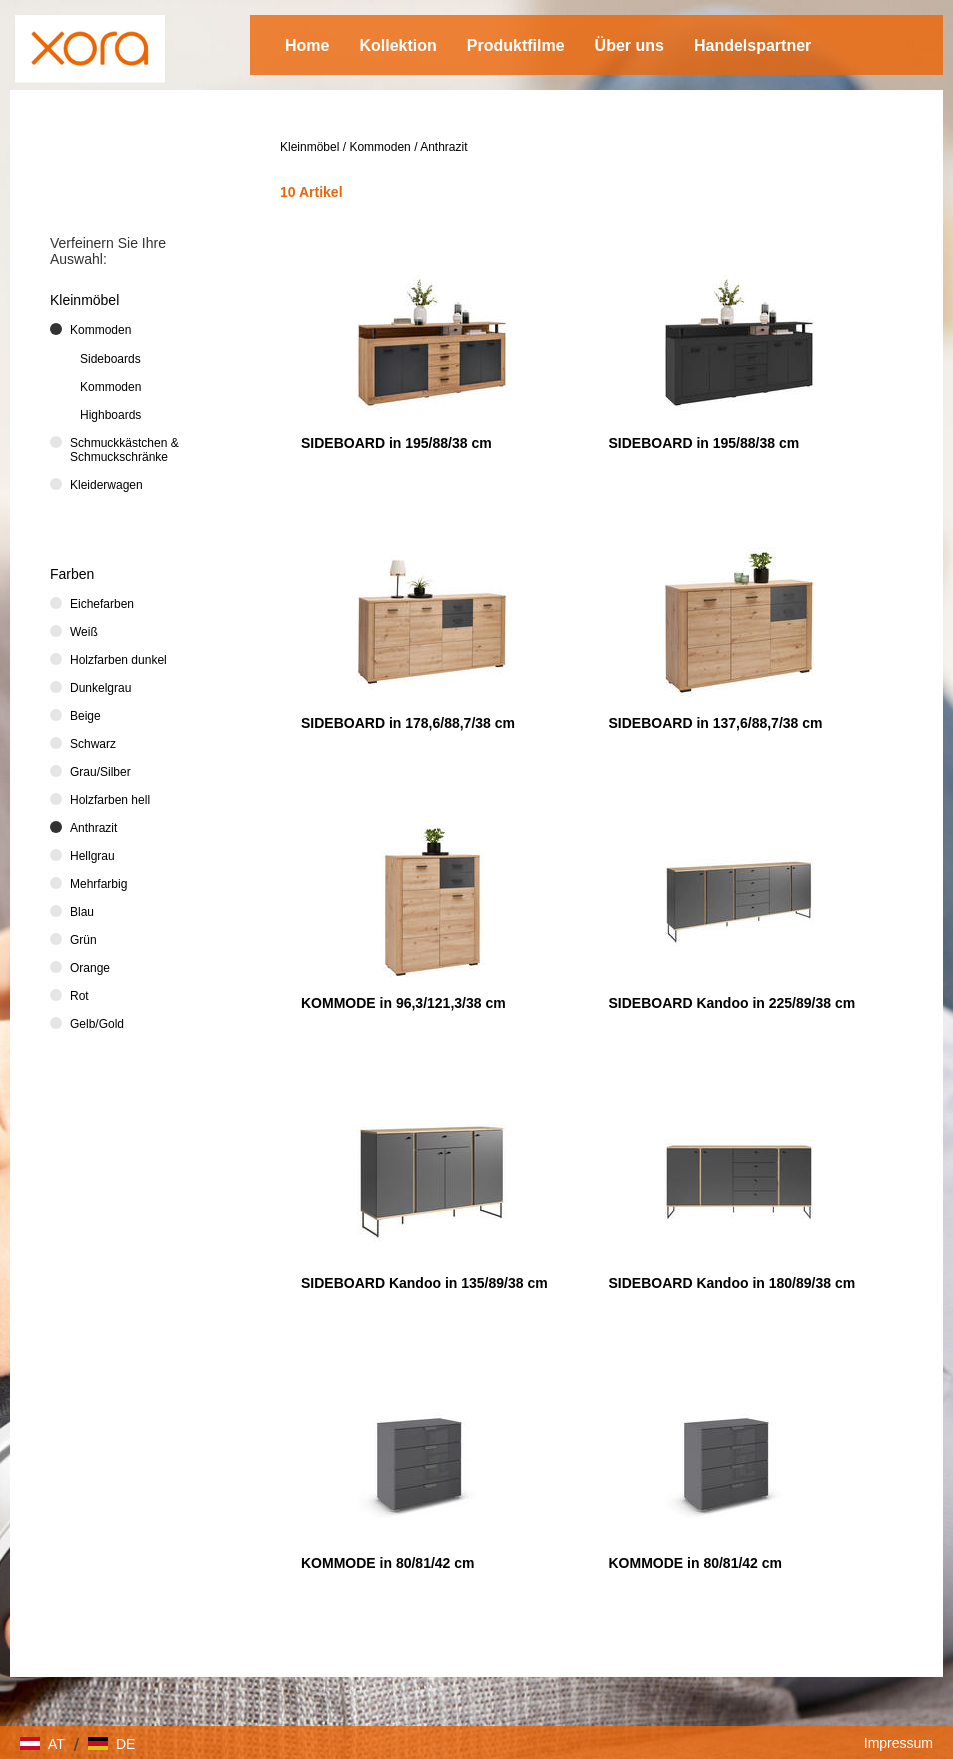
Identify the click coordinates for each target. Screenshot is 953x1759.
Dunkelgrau (100, 688)
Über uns (629, 45)
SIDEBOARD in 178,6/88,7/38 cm (408, 723)
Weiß (84, 632)
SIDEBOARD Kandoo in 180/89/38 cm (732, 1283)
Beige (85, 716)
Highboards (110, 415)
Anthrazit (443, 147)
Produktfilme (516, 45)
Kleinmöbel (309, 147)
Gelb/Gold (97, 1024)
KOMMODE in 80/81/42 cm (388, 1563)
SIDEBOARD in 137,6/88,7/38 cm (716, 723)
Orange (90, 968)
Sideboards (110, 359)
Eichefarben (102, 604)
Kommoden (379, 147)
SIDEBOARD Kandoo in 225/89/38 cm (732, 1003)
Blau (82, 912)
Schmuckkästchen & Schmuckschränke (124, 450)
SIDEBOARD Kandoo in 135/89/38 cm (424, 1283)
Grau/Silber (100, 772)
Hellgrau (92, 856)
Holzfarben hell (110, 800)
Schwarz (93, 744)
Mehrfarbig (98, 884)
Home (307, 45)
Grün (83, 940)
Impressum (898, 1743)
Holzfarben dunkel (118, 660)
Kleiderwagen (106, 485)
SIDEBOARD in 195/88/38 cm (396, 443)
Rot (79, 996)
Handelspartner (752, 45)
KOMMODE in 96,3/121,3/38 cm (403, 1003)
